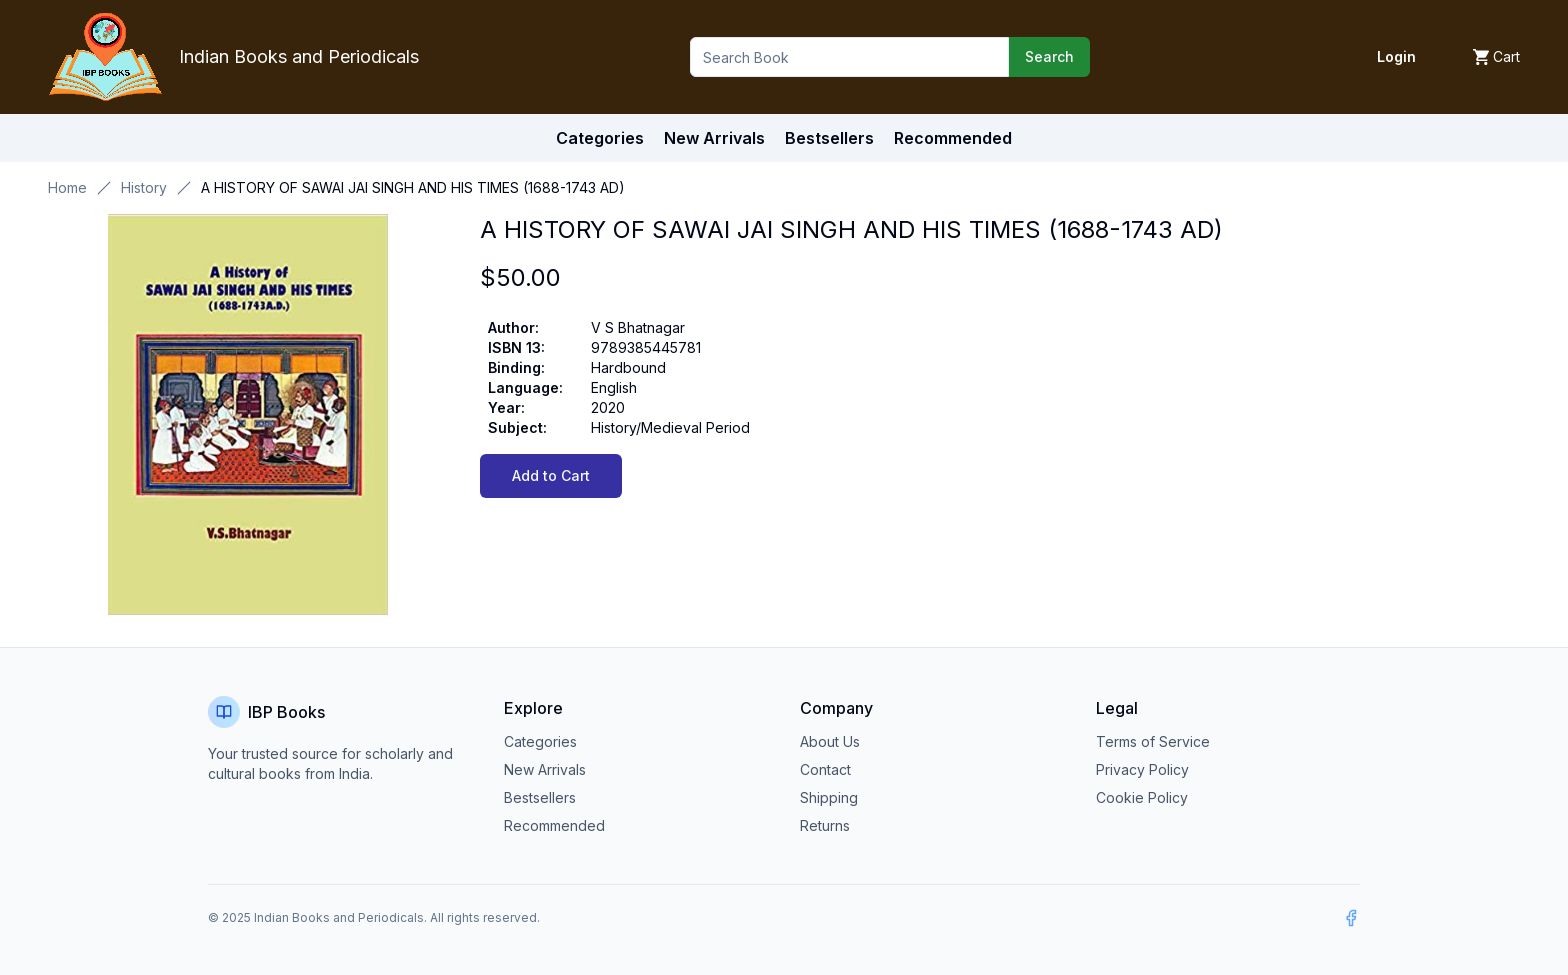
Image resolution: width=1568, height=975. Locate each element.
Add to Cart (551, 475)
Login (1396, 56)
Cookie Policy (1142, 797)
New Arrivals (545, 769)
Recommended (554, 825)
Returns (825, 825)
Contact (825, 769)
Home (67, 187)
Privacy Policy (1142, 769)
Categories (600, 138)
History (144, 187)
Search (1049, 56)
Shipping (829, 797)
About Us (830, 741)
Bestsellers (540, 797)
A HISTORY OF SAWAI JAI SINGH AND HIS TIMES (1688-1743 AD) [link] (413, 187)
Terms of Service (1153, 741)
